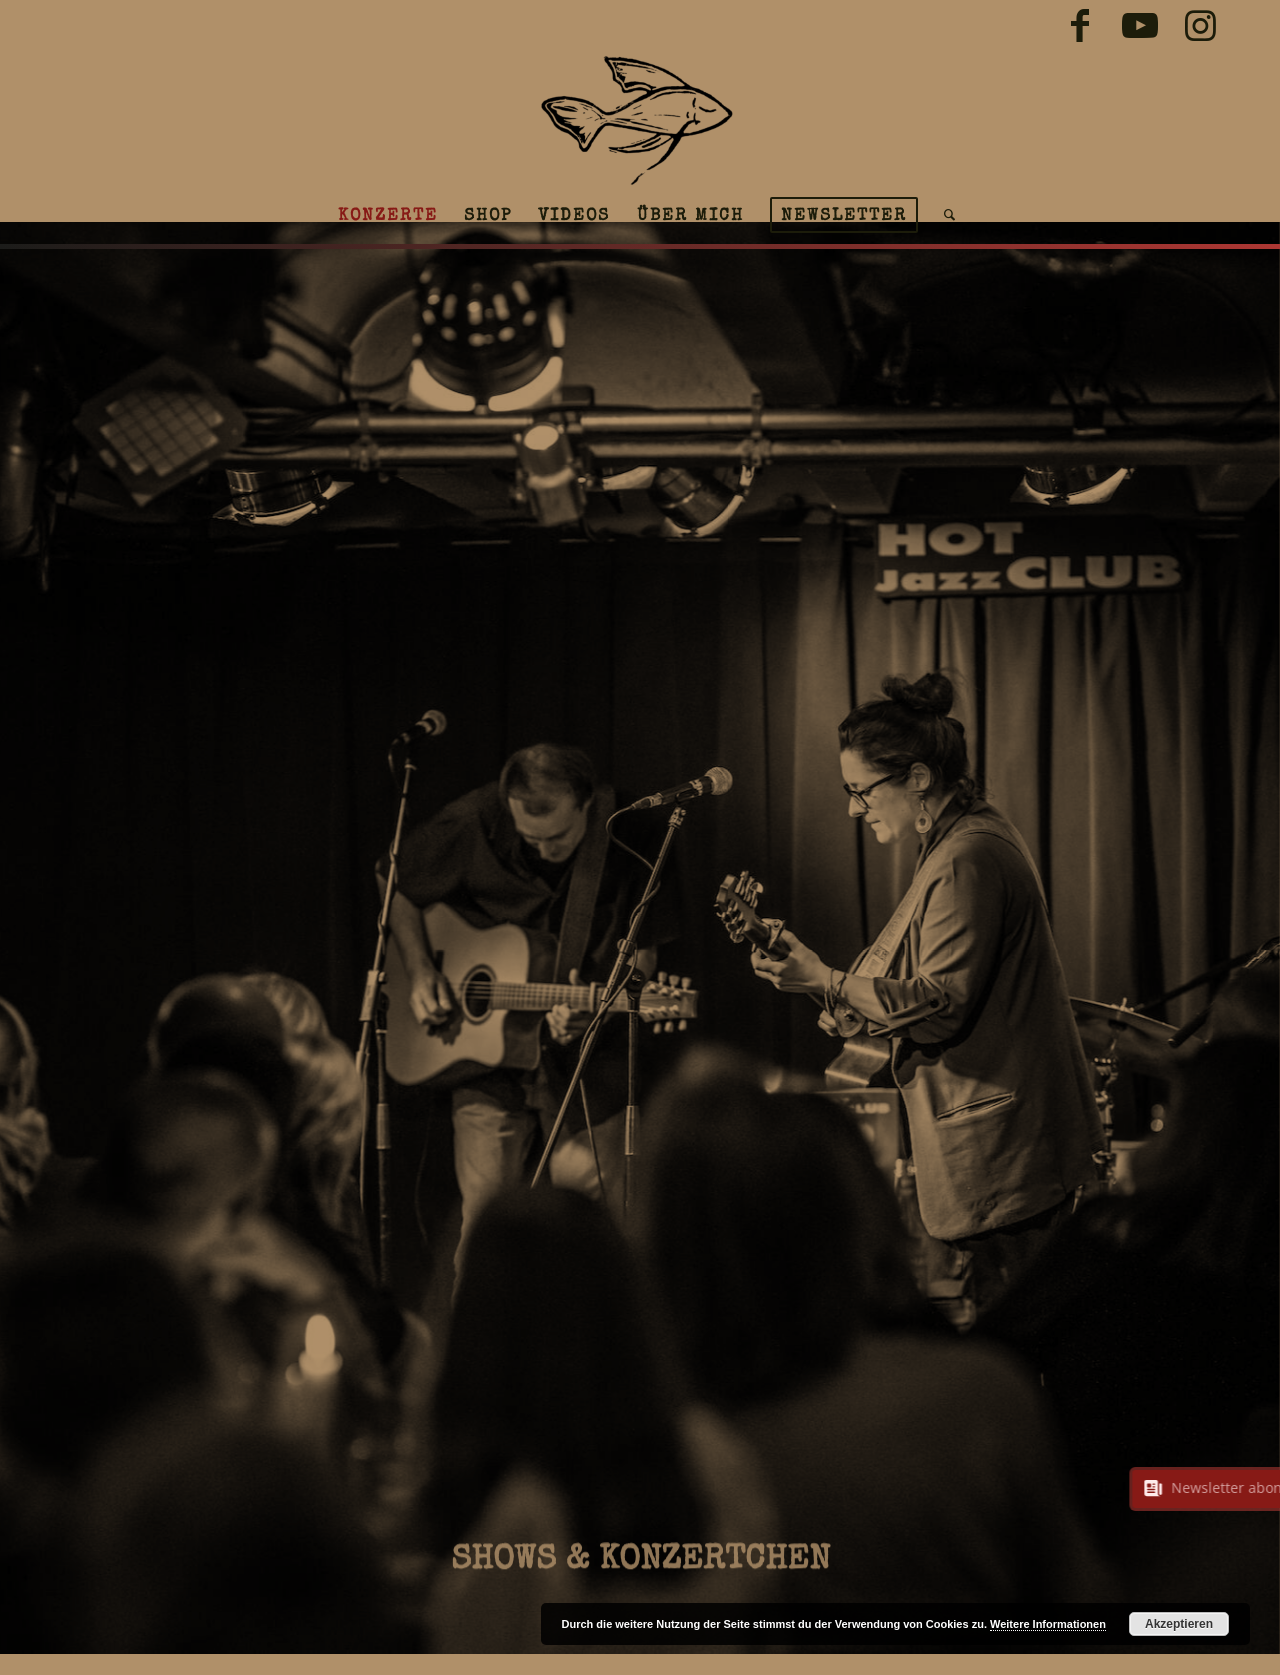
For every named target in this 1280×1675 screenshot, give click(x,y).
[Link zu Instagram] (1200, 25)
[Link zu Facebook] (1079, 25)
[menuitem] (388, 215)
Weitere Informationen (1048, 1624)
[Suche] (943, 215)
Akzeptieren (1179, 1624)
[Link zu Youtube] (1139, 25)
